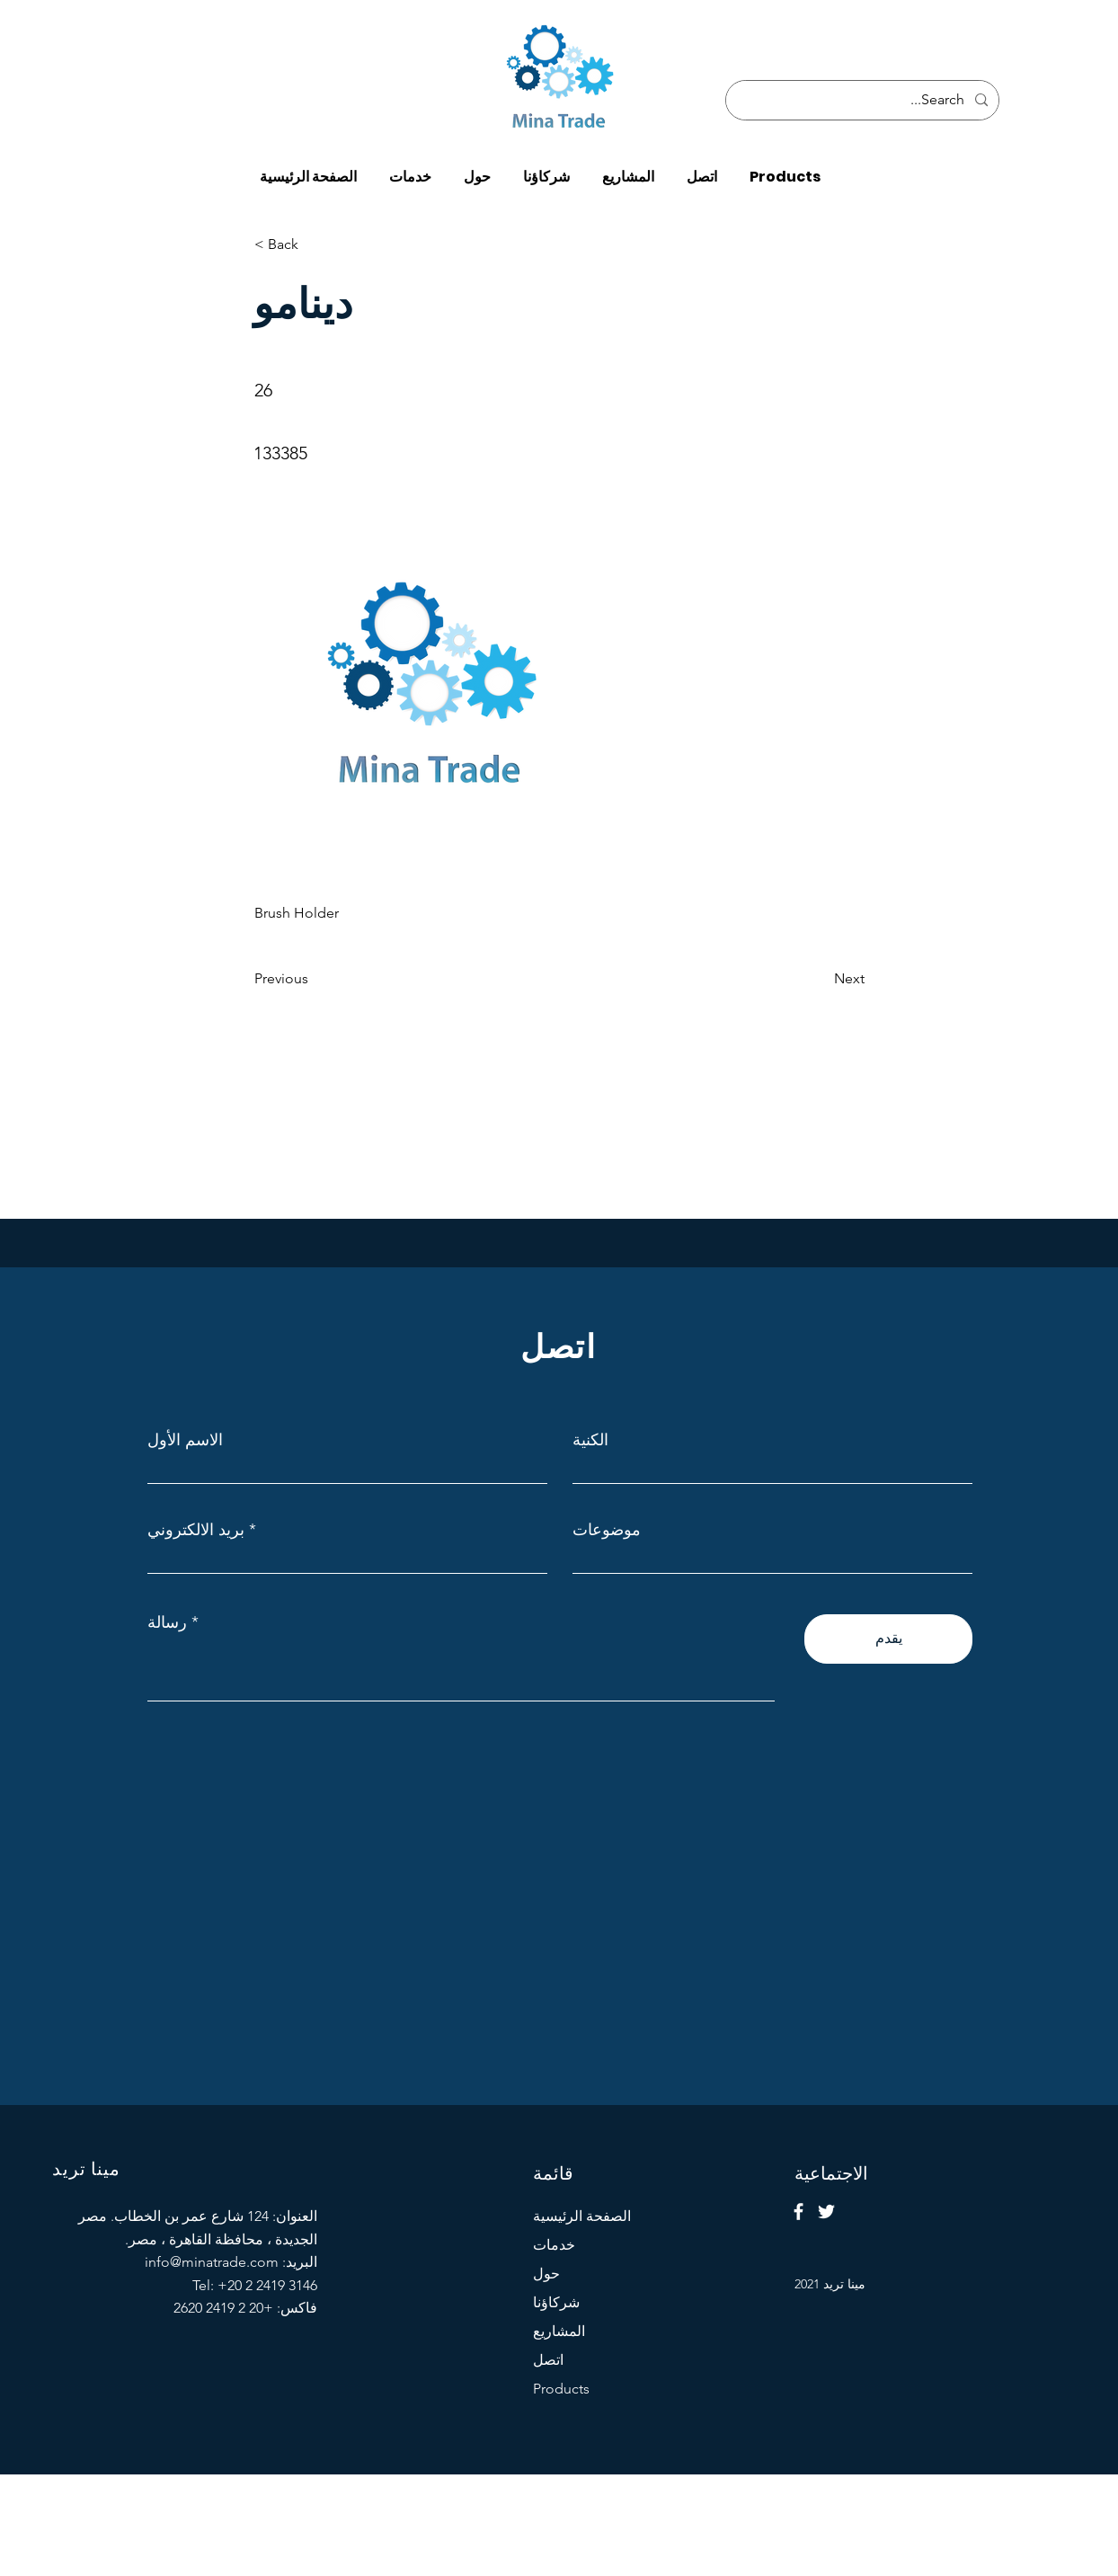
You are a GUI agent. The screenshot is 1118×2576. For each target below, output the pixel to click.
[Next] (820, 979)
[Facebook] (798, 2211)
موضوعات (606, 1530)
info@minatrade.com (212, 2261)
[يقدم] (888, 1639)
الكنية (590, 1440)
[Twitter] (826, 2211)
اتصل (548, 2359)
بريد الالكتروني (195, 1530)
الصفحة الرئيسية (582, 2216)
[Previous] (313, 979)
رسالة (167, 1622)
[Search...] (864, 100)
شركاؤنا (556, 2302)
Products (561, 2388)
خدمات (554, 2244)
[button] (785, 168)
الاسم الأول (185, 1440)
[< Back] (313, 244)
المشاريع (559, 2331)
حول (546, 2273)
